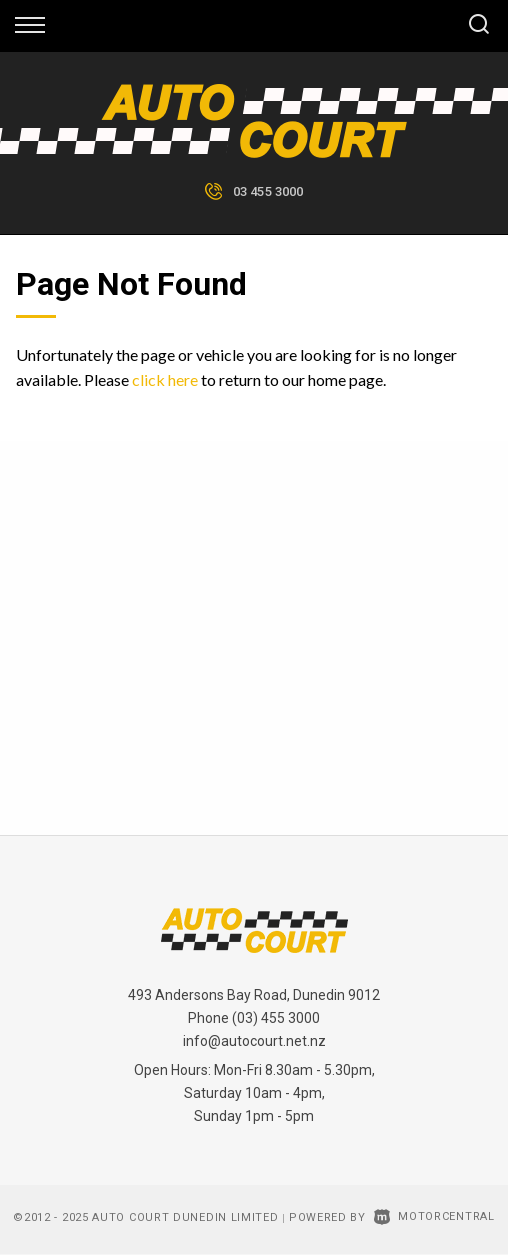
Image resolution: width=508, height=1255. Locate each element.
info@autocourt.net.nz (254, 1041)
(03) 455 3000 (276, 1018)
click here (165, 379)
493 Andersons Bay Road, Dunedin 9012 (254, 995)
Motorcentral (434, 1216)
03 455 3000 (268, 191)
